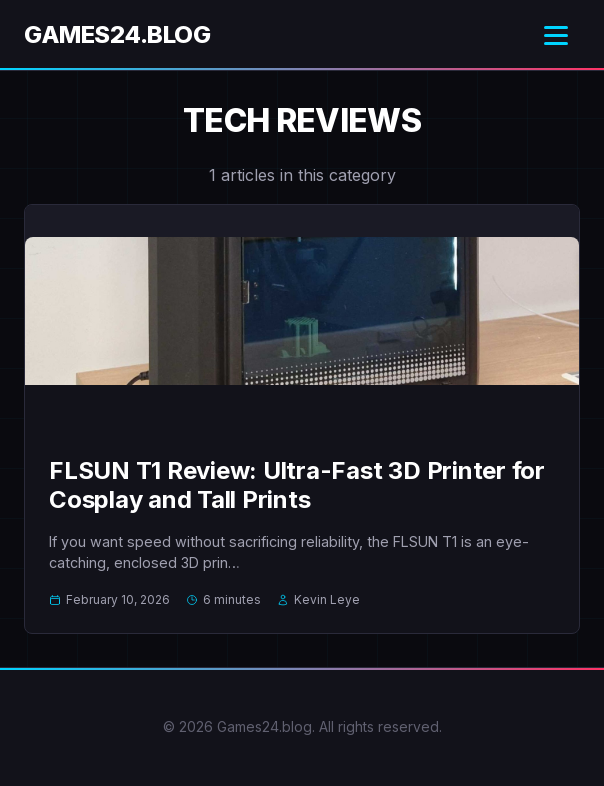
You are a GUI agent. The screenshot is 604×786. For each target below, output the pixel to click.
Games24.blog (117, 34)
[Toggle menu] (556, 35)
